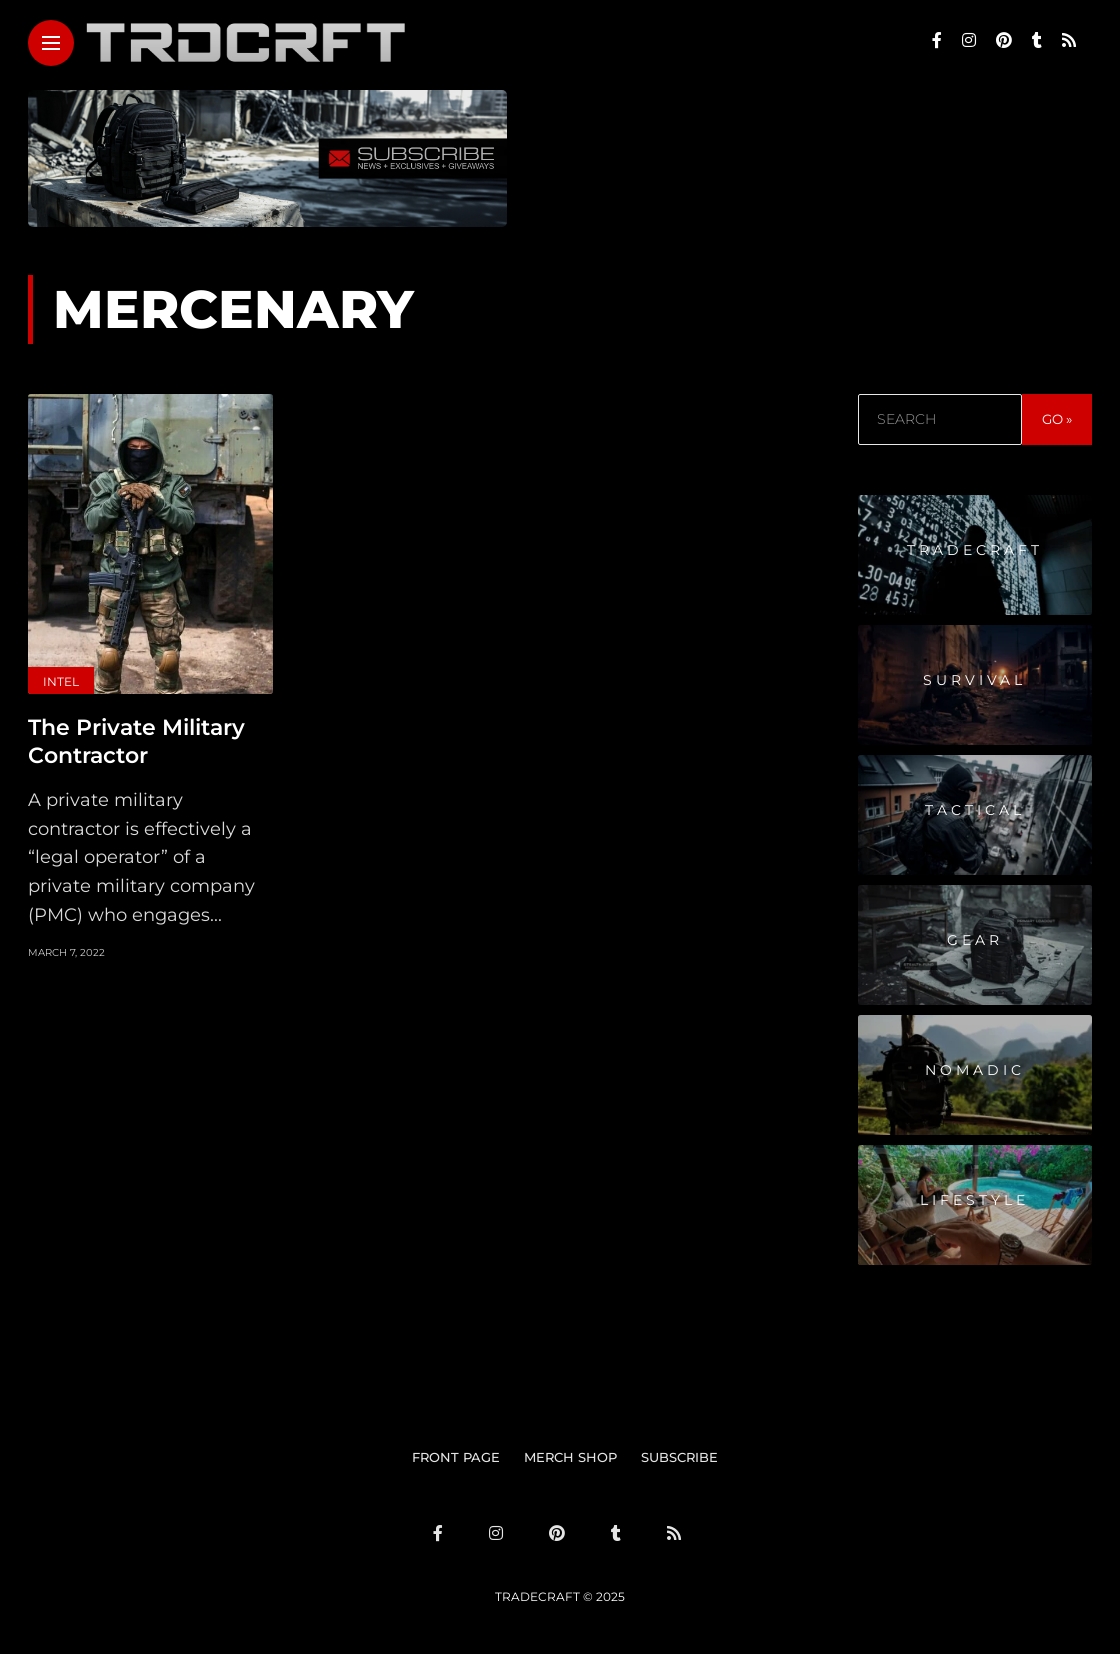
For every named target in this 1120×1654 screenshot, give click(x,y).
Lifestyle (974, 1200)
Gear (975, 940)
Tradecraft (975, 550)
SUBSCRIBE (679, 1457)
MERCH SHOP (570, 1457)
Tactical (975, 810)
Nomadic (975, 1070)
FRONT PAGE (456, 1457)
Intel (61, 681)
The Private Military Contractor (136, 742)
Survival (974, 680)
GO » (1057, 419)
